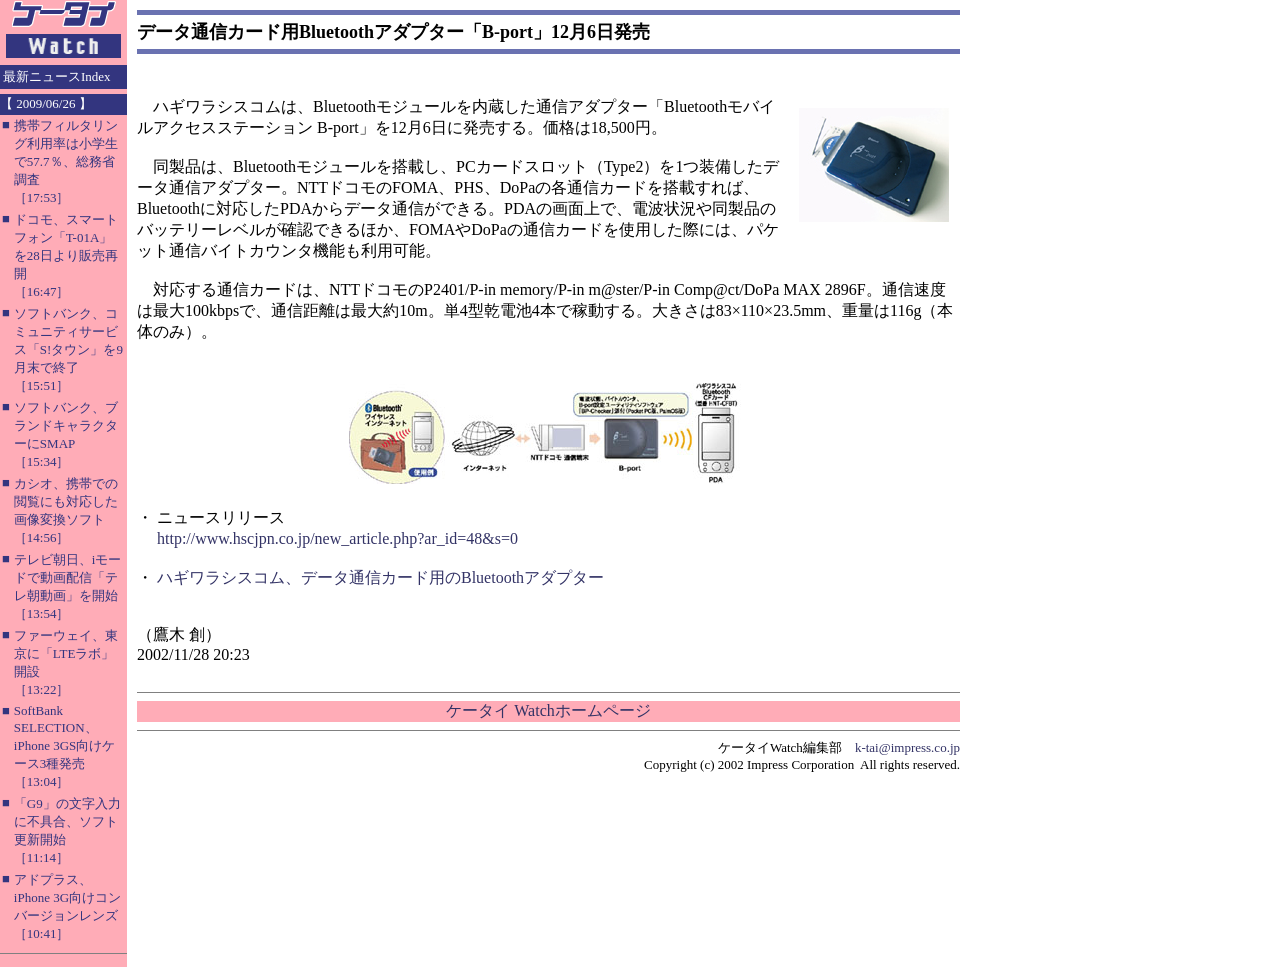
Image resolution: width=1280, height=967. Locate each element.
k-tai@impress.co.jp (907, 747)
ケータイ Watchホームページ (548, 710)
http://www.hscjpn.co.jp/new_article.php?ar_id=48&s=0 (337, 538)
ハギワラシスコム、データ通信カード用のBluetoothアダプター (380, 577)
